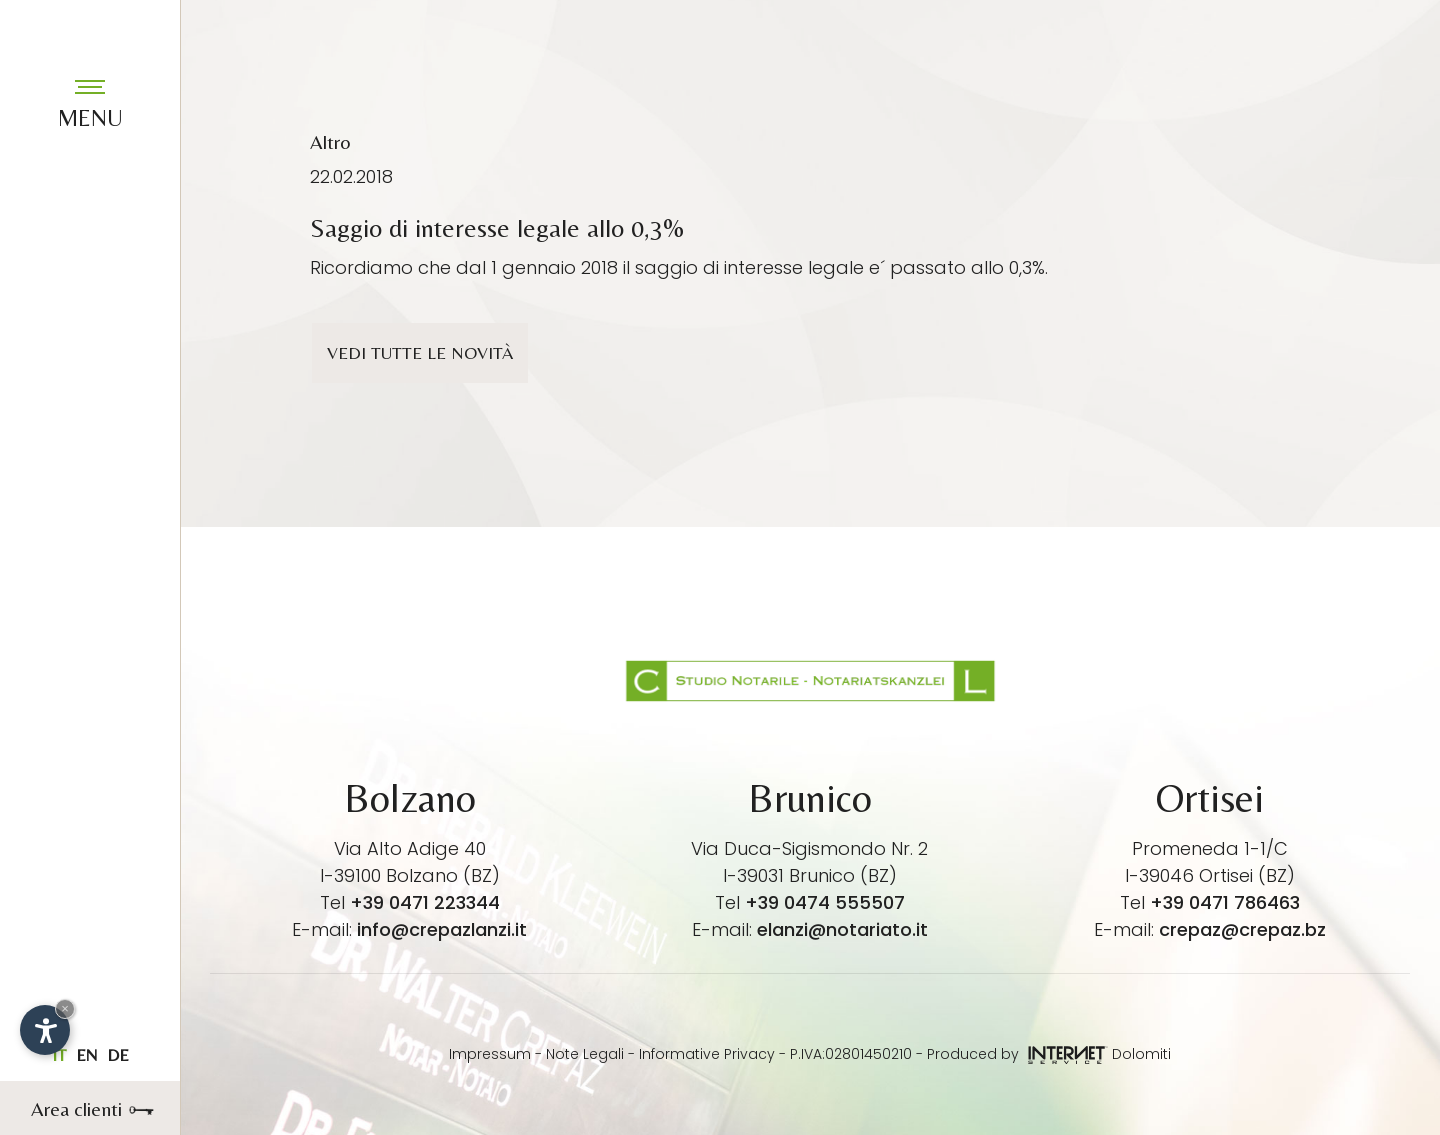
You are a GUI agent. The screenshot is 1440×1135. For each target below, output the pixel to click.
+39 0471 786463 (1225, 902)
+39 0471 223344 (425, 902)
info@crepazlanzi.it (442, 929)
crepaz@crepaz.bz (1242, 929)
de (118, 1055)
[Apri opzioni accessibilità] (45, 1030)
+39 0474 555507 (825, 902)
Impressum (490, 1054)
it (59, 1055)
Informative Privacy (707, 1054)
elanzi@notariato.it (842, 929)
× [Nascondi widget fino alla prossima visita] (65, 1008)
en (86, 1055)
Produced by (1017, 1054)
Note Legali (585, 1054)
